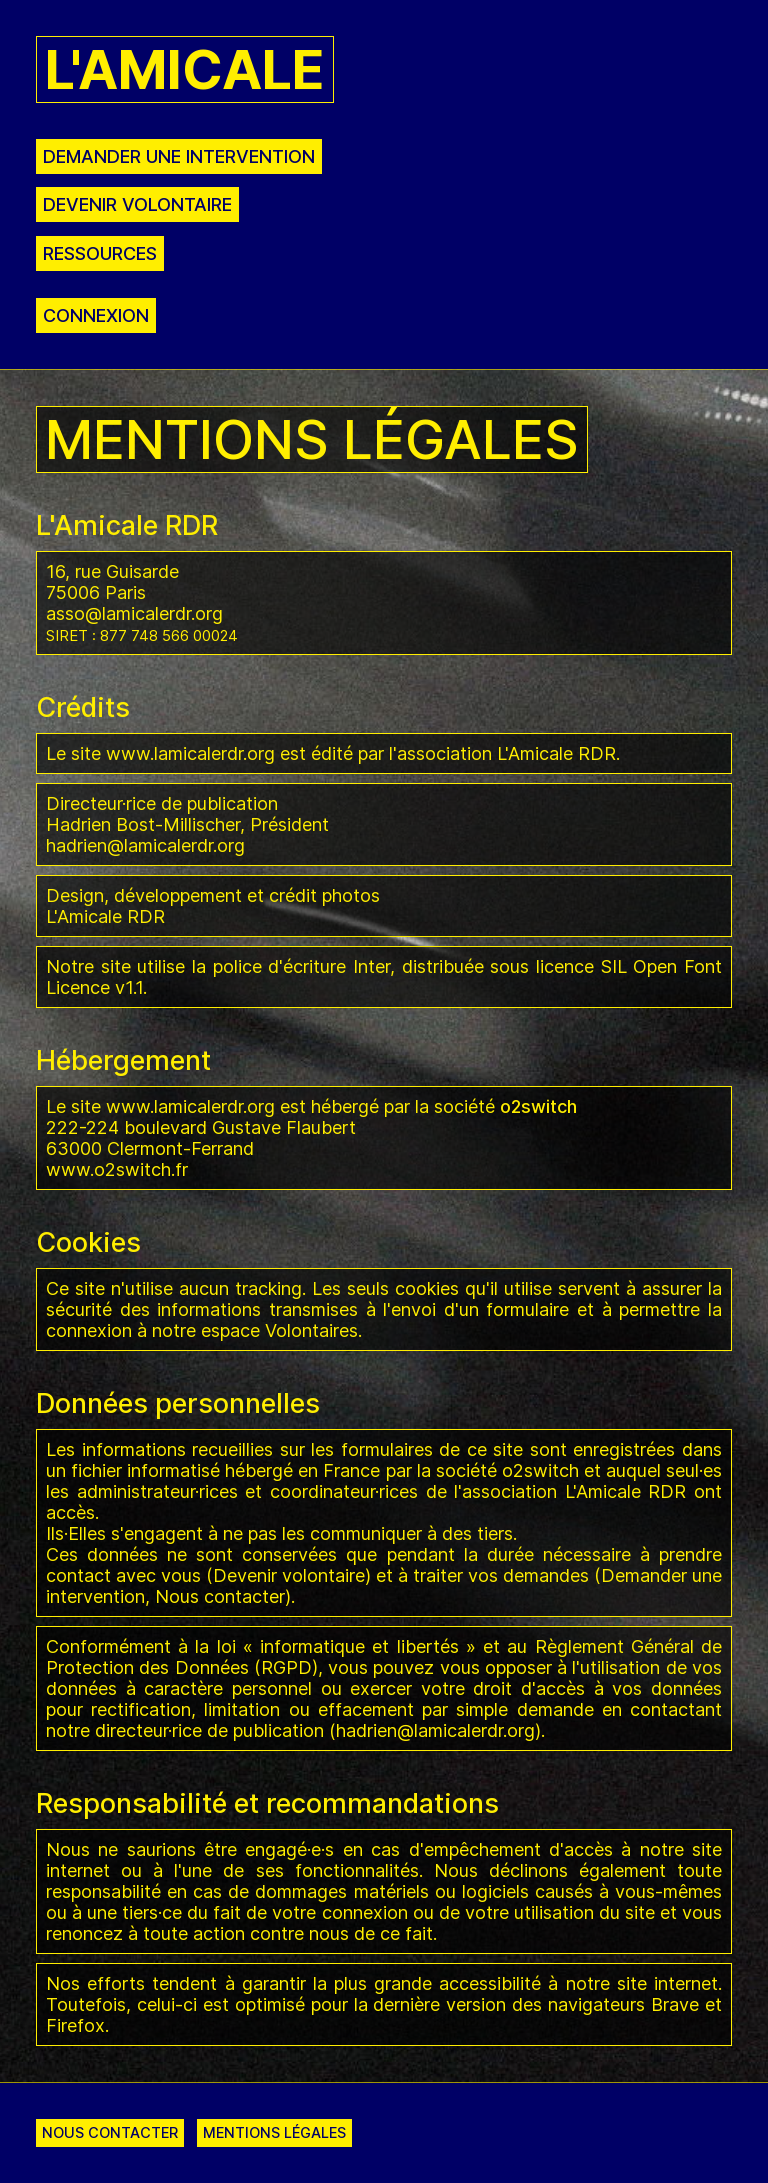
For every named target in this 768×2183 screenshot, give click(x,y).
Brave (675, 2004)
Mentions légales (274, 2132)
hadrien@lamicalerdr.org (145, 845)
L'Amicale (185, 69)
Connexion (96, 315)
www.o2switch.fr (117, 1169)
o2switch (540, 1470)
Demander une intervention (179, 156)
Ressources (100, 253)
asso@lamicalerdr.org (134, 613)
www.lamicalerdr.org (190, 753)
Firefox (75, 2025)
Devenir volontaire (137, 204)
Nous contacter (220, 1596)
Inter (371, 966)
